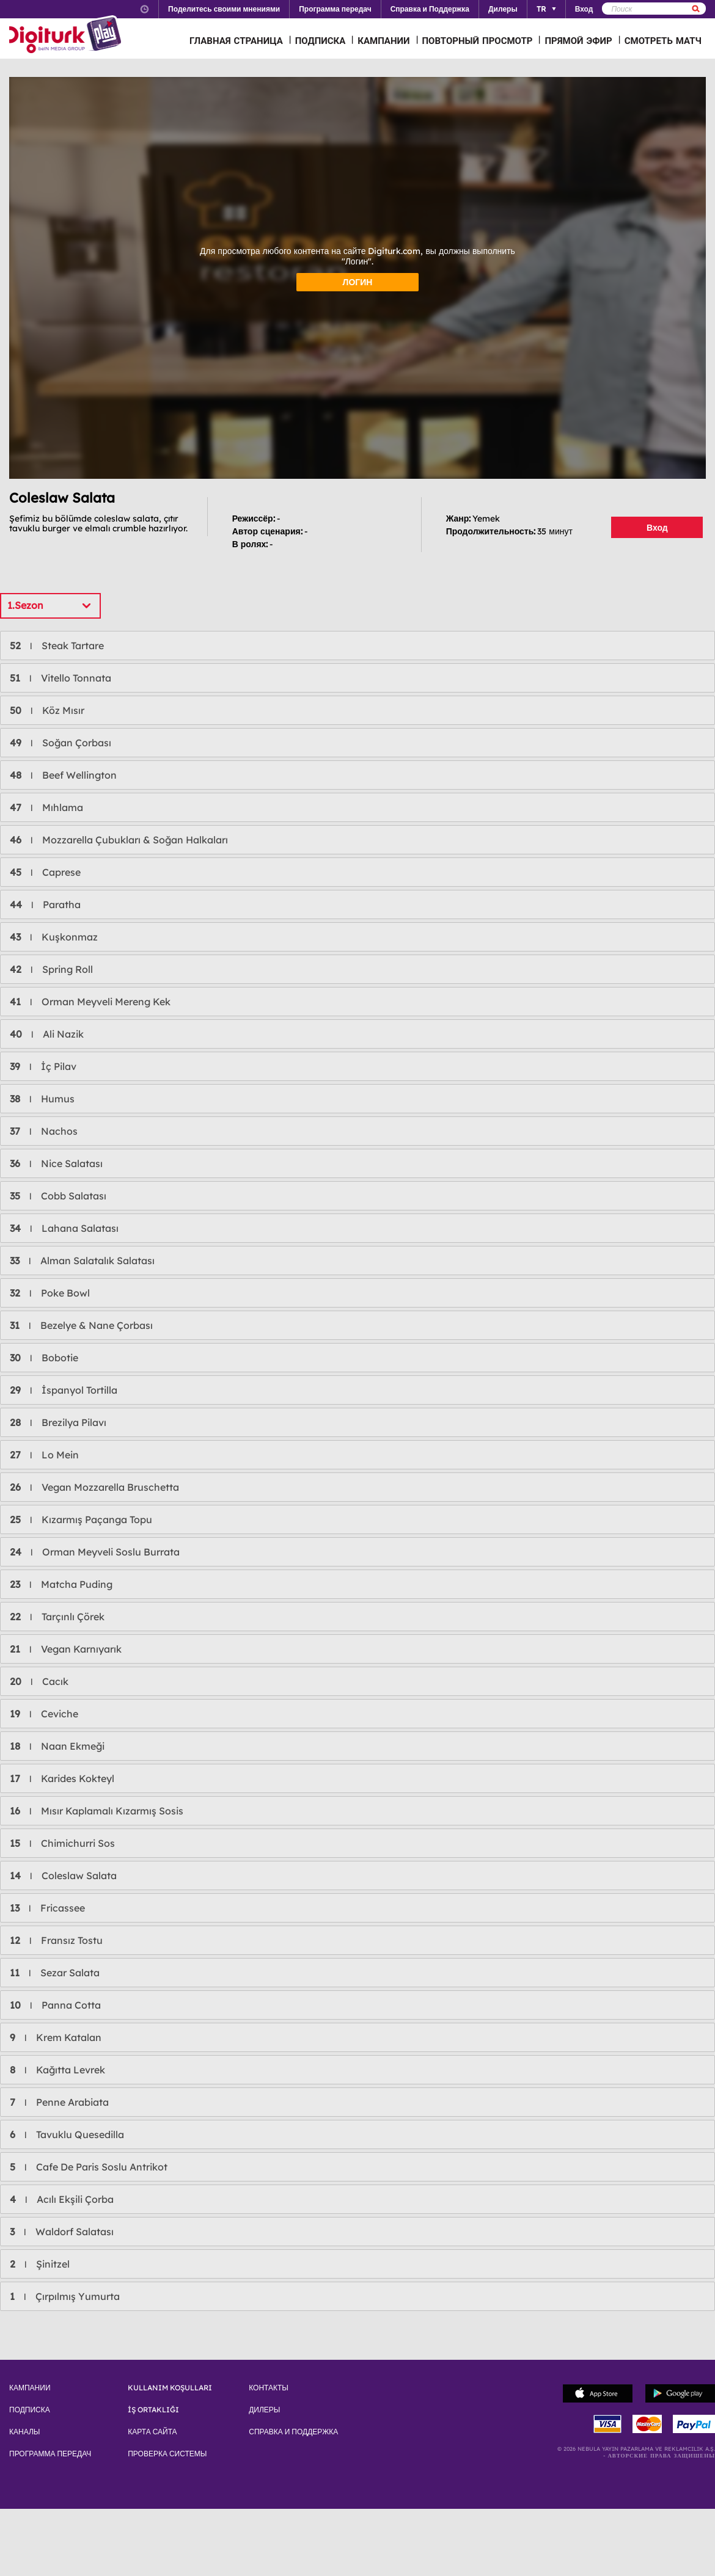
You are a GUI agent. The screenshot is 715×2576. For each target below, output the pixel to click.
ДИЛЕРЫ (264, 2410)
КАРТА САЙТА (152, 2432)
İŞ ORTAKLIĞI (153, 2410)
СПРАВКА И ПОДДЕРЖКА (293, 2432)
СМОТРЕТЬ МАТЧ (663, 40)
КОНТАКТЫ (268, 2388)
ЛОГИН (358, 282)
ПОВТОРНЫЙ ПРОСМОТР (477, 40)
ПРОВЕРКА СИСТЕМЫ (167, 2454)
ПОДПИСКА (320, 40)
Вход (657, 527)
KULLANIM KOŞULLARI (170, 2388)
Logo (67, 35)
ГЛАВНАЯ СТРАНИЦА (236, 40)
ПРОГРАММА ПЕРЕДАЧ (50, 2454)
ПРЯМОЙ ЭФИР (578, 40)
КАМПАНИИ (383, 40)
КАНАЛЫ (24, 2432)
